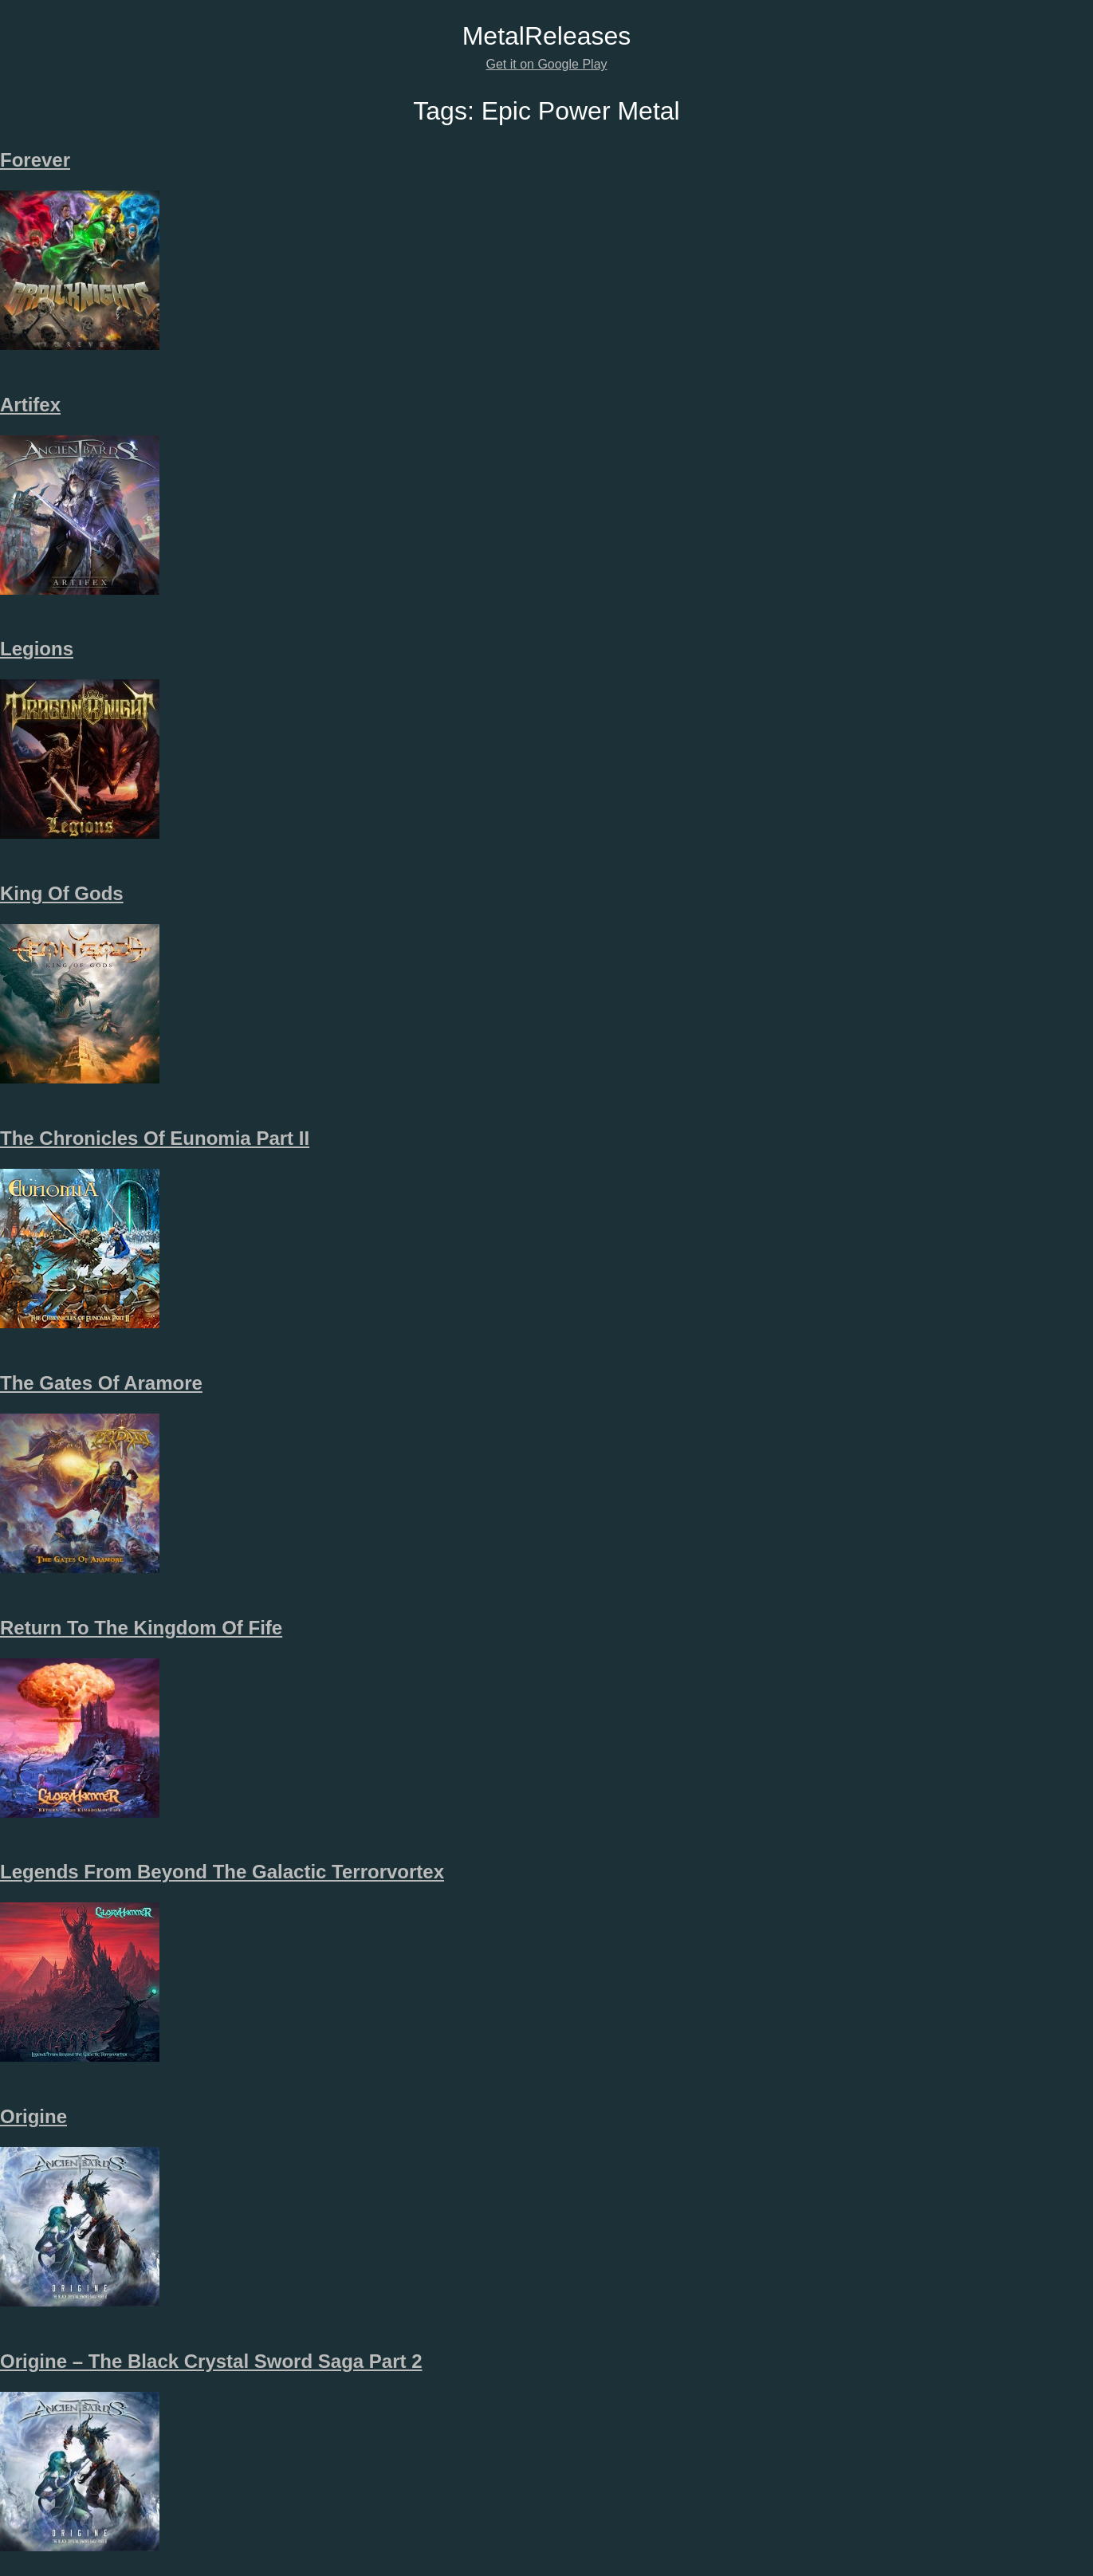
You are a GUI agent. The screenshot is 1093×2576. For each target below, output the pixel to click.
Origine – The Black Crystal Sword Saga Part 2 (211, 2361)
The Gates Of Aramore (101, 1383)
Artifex (30, 404)
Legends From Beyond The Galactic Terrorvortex (222, 1871)
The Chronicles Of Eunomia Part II (154, 1138)
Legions (36, 648)
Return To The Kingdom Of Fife (141, 1627)
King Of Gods (62, 893)
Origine (33, 2116)
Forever (35, 160)
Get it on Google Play (546, 64)
